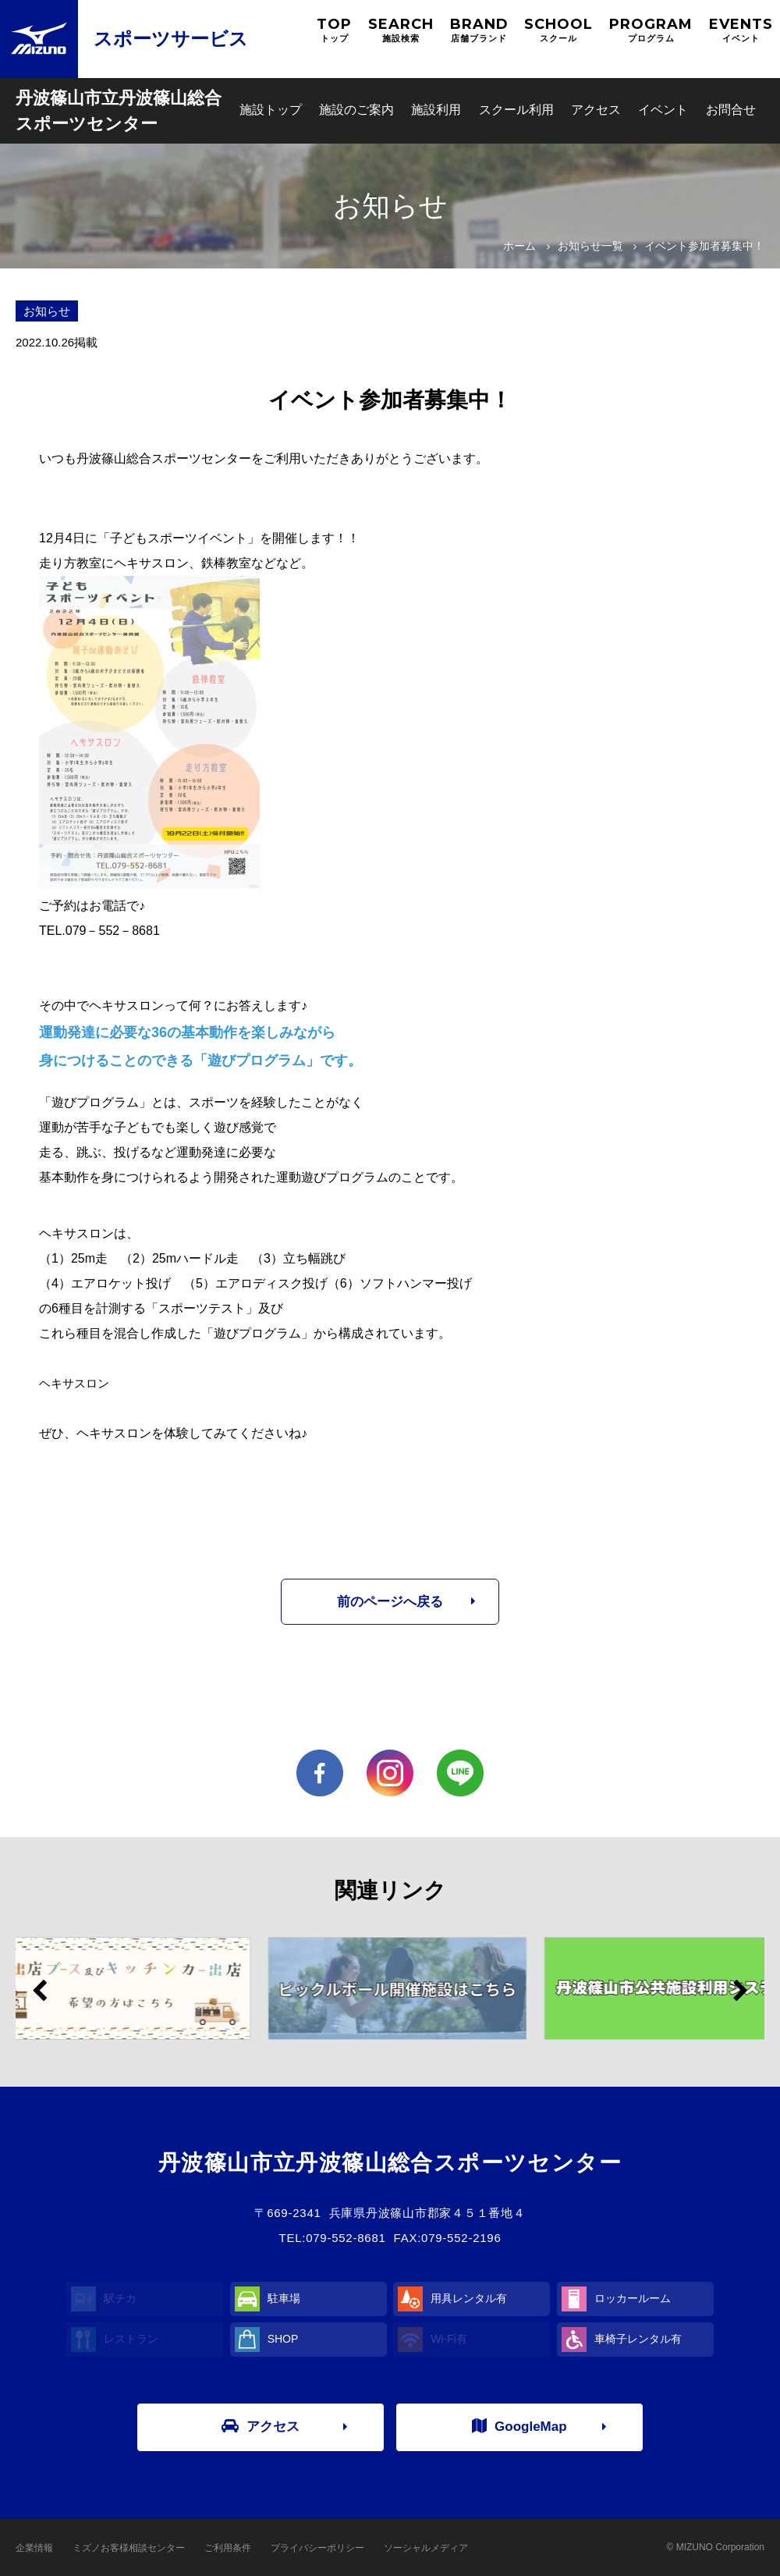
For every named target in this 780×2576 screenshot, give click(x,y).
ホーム (519, 246)
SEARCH (401, 30)
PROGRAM (651, 30)
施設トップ (270, 109)
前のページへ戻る (390, 1601)
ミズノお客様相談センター (129, 2547)
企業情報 (34, 2547)
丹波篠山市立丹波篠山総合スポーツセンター (119, 110)
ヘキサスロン (74, 1383)
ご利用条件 (227, 2547)
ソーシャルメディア (426, 2547)
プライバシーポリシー (317, 2547)
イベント (663, 109)
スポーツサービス (171, 38)
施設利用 (436, 109)
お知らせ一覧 (590, 246)
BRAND (479, 30)
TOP (334, 30)
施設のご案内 (356, 109)
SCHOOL (558, 30)
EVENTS (741, 30)
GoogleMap (519, 2426)
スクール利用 (516, 109)
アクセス (596, 109)
